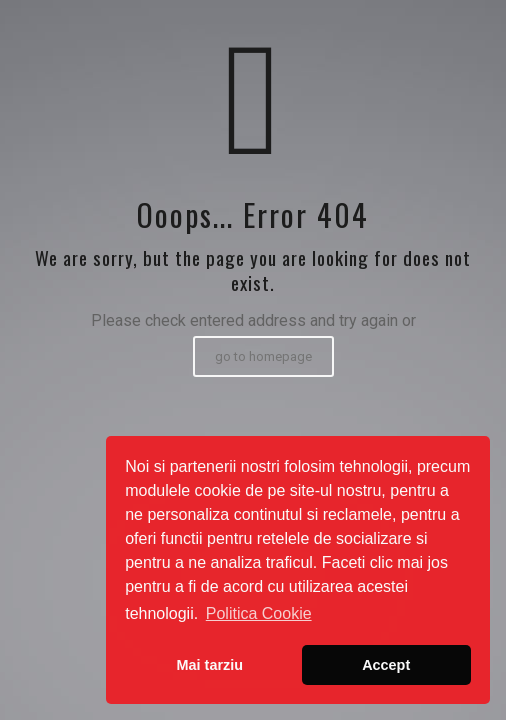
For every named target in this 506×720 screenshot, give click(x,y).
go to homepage (263, 356)
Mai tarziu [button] (210, 665)
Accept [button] (386, 665)
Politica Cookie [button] (259, 613)
